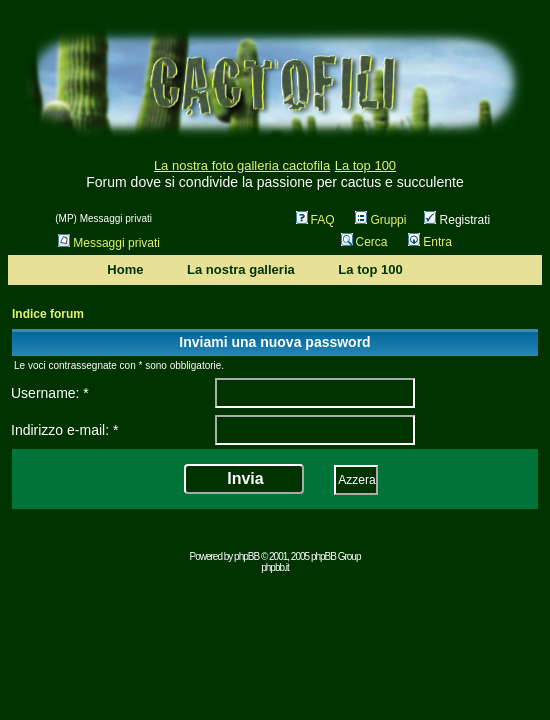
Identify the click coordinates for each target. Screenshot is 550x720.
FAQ (315, 220)
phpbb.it (275, 567)
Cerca (364, 242)
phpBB (246, 556)
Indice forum (48, 314)
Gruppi (380, 220)
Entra (430, 242)
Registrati (457, 220)
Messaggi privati (109, 243)
